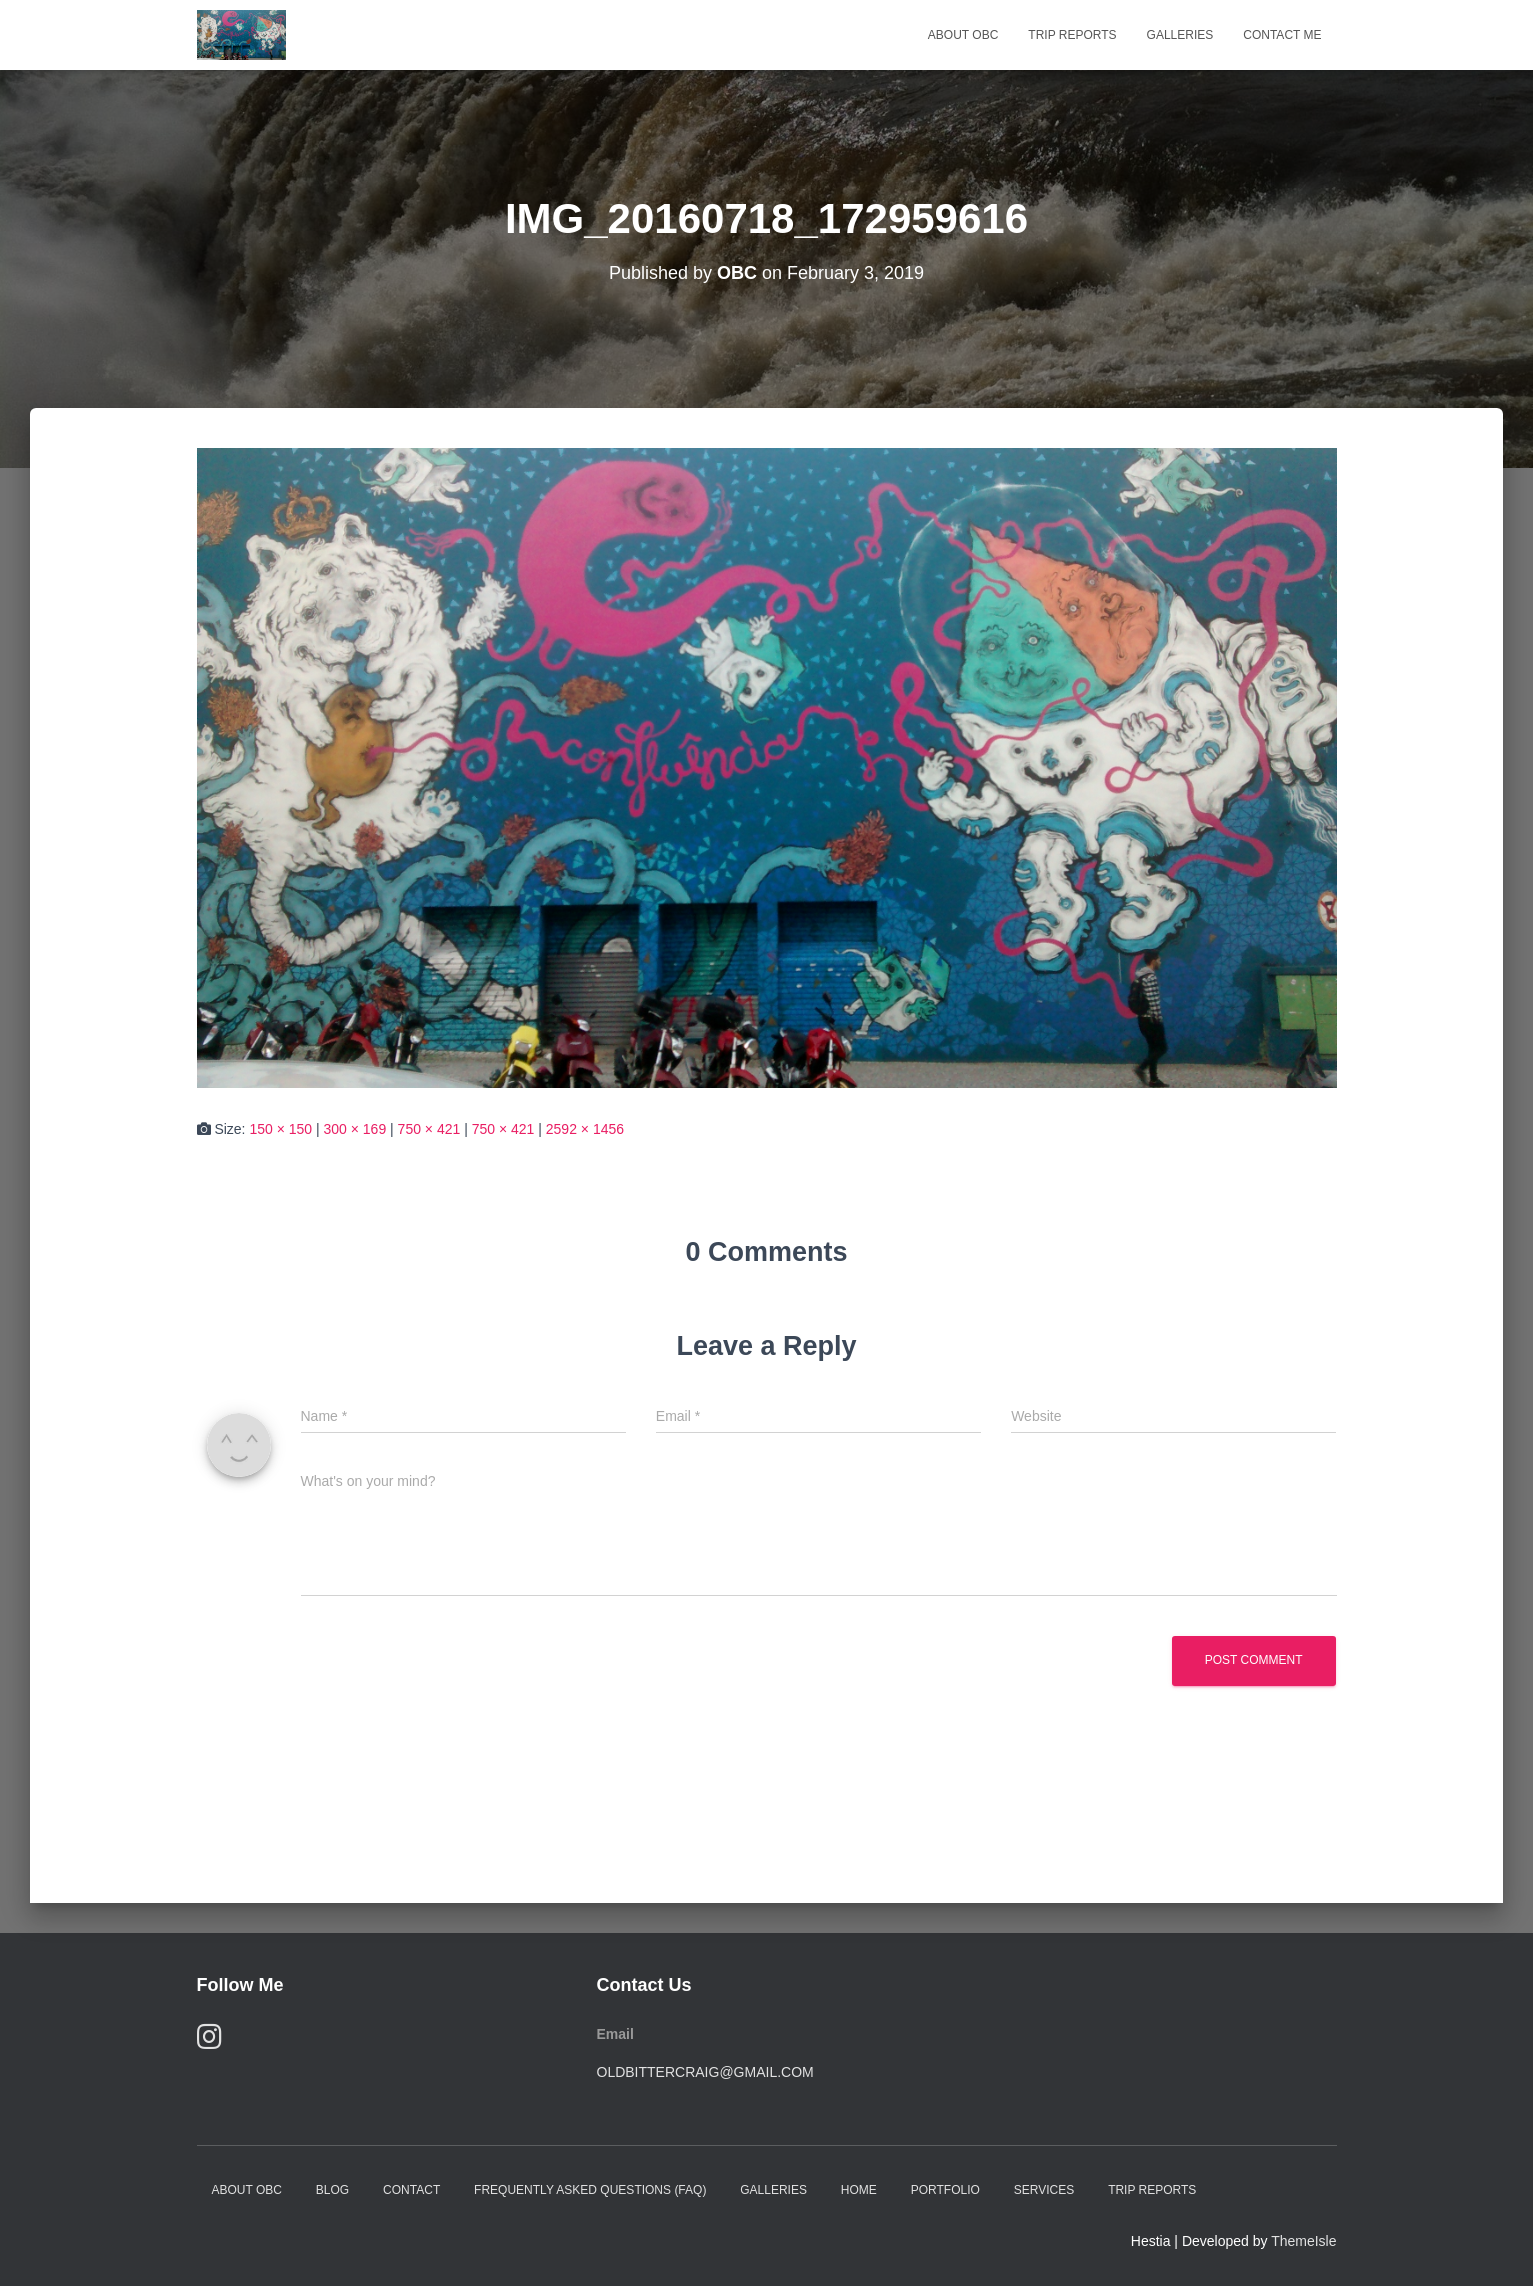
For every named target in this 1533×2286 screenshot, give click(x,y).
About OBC (963, 35)
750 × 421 (429, 1129)
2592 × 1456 (585, 1129)
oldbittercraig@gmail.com (705, 2072)
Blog (332, 2190)
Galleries (1180, 35)
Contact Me (1282, 35)
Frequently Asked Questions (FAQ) (590, 2190)
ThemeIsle (1303, 2241)
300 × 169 (355, 1129)
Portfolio (945, 2190)
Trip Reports (1072, 35)
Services (1044, 2190)
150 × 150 (280, 1129)
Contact (411, 2190)
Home (859, 2190)
